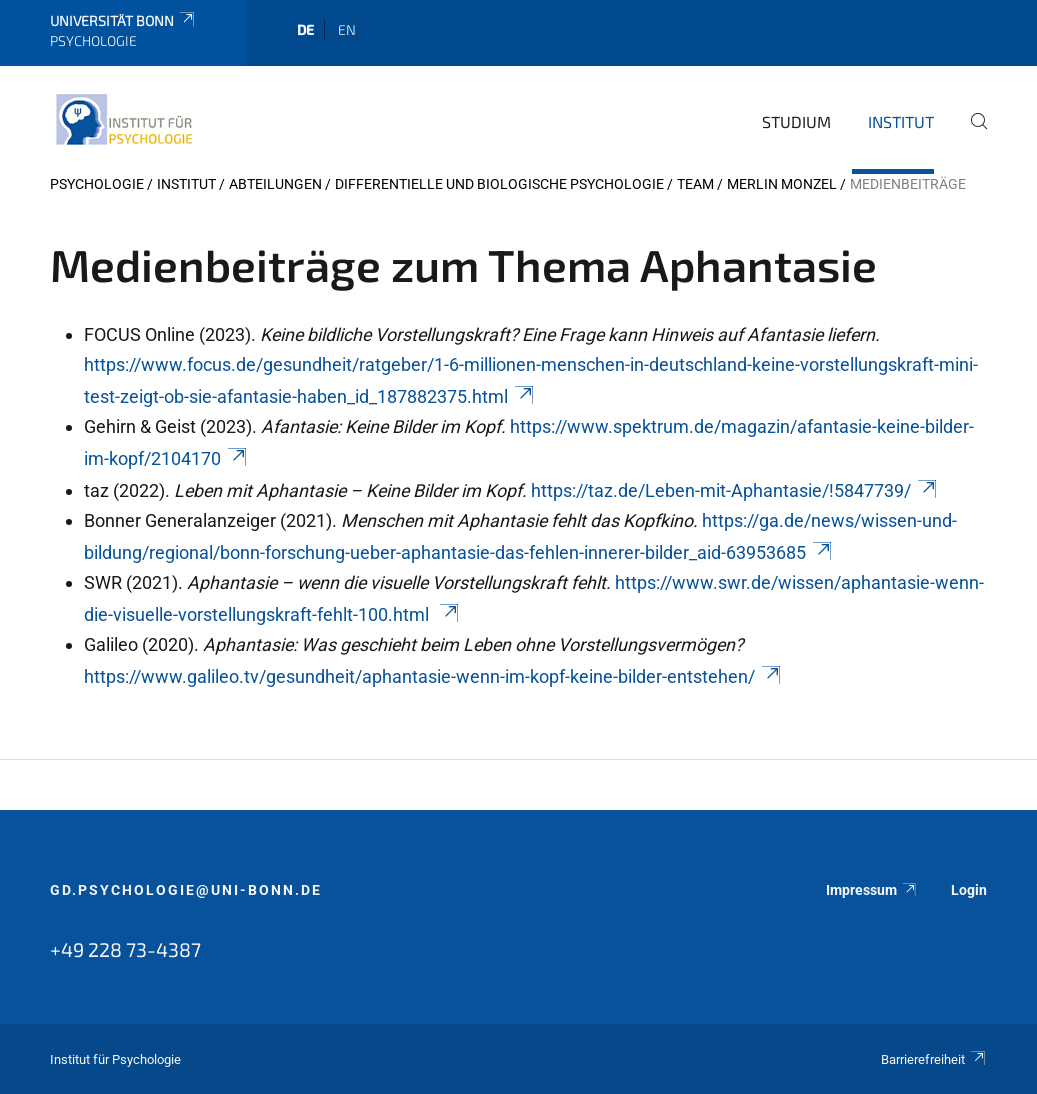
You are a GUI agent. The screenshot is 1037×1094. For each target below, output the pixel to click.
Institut (901, 121)
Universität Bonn (123, 20)
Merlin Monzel (782, 184)
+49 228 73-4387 (125, 949)
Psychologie (97, 184)
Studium (796, 121)
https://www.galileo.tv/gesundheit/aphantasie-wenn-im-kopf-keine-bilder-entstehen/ (433, 676)
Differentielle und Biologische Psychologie (499, 184)
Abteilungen (275, 184)
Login (969, 890)
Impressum (872, 890)
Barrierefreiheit (934, 1059)
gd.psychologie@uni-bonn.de (186, 890)
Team (695, 184)
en (347, 29)
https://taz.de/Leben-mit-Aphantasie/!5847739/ (735, 490)
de (305, 29)
